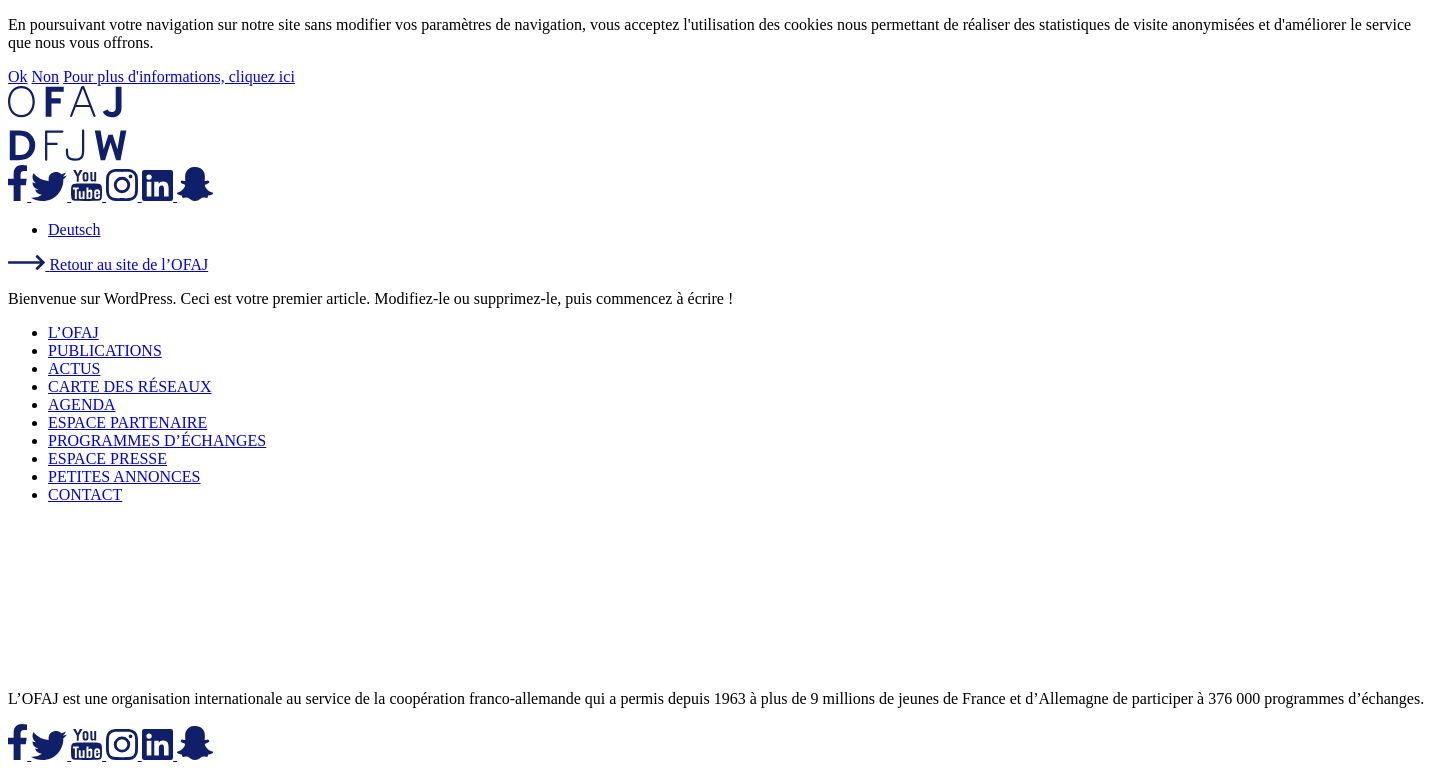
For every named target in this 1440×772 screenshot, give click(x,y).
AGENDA (82, 404)
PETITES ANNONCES (124, 476)
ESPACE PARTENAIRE (127, 422)
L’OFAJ (73, 332)
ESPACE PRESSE (107, 458)
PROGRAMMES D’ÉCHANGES (157, 440)
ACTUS (74, 368)
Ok (18, 76)
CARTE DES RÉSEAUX (130, 386)
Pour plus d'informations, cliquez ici (179, 76)
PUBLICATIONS (105, 350)
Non (46, 76)
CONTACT (85, 494)
